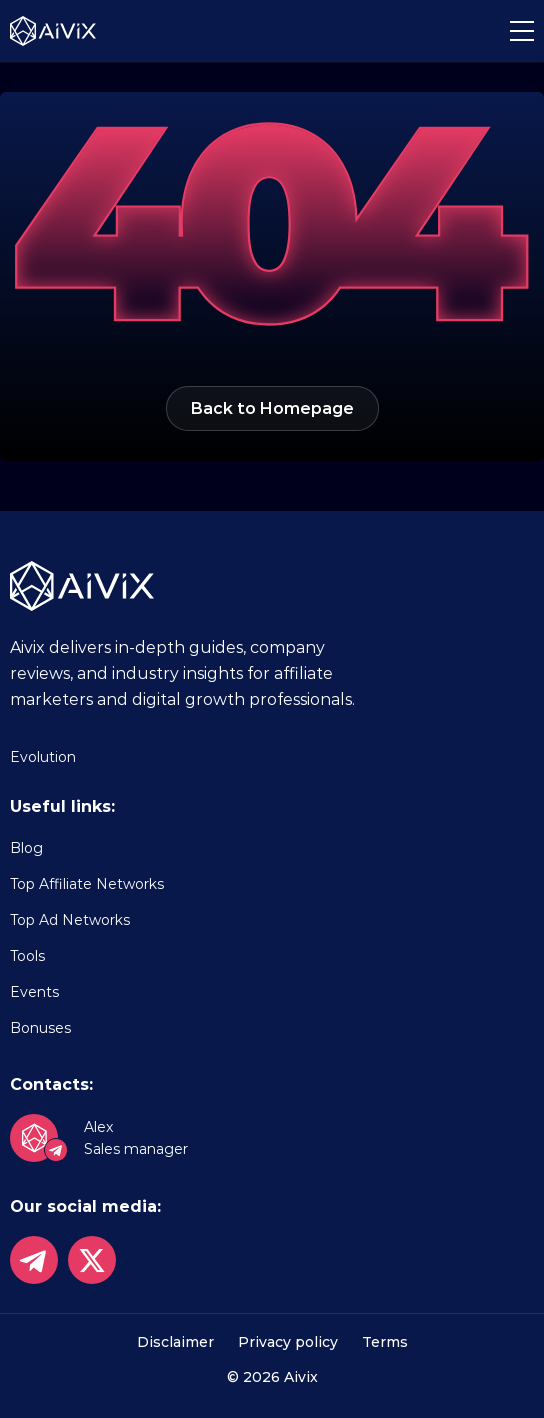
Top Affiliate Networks (87, 884)
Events (34, 992)
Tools (27, 956)
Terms (385, 1342)
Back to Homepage (272, 408)
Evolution (43, 757)
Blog (26, 848)
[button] (522, 31)
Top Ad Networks (70, 920)
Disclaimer (175, 1342)
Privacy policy (288, 1342)
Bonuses (40, 1028)
